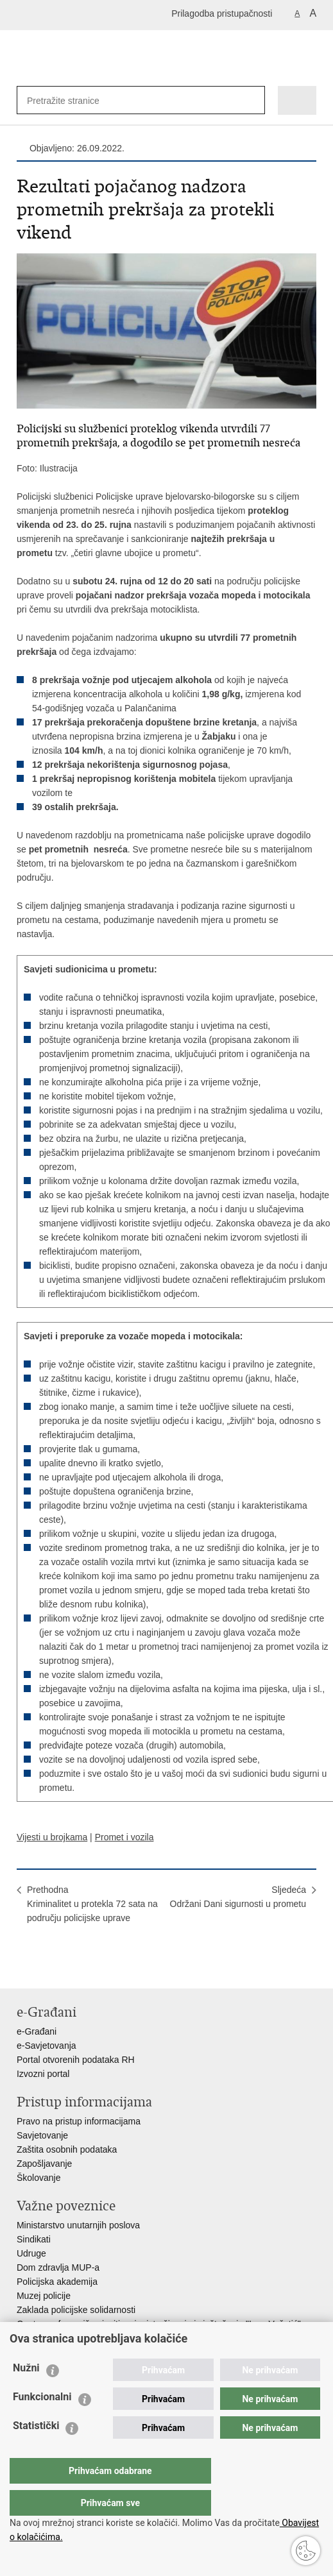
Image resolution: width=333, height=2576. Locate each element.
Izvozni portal (43, 2074)
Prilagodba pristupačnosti (221, 13)
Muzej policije (44, 2296)
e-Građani (36, 2031)
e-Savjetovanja (46, 2045)
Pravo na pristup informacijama (79, 2121)
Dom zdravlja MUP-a (58, 2267)
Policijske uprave (50, 2338)
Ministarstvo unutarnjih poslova (78, 2225)
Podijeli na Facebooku (51, 1968)
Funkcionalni (42, 2422)
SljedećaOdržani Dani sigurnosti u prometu (238, 1897)
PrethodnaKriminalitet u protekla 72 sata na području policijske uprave (92, 1904)
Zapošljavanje (44, 2163)
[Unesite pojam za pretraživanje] (69, 100)
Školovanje (39, 2178)
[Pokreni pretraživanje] (252, 100)
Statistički (36, 2451)
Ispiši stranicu (23, 1968)
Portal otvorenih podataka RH (76, 2060)
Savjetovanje (42, 2135)
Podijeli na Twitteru (78, 1968)
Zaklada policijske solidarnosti (76, 2310)
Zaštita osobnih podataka (67, 2149)
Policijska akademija (57, 2281)
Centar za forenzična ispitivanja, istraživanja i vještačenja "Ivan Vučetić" (159, 2324)
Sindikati (34, 2239)
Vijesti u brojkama (52, 1837)
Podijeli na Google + (106, 1968)
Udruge (31, 2253)
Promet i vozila (124, 1837)
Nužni (26, 2393)
